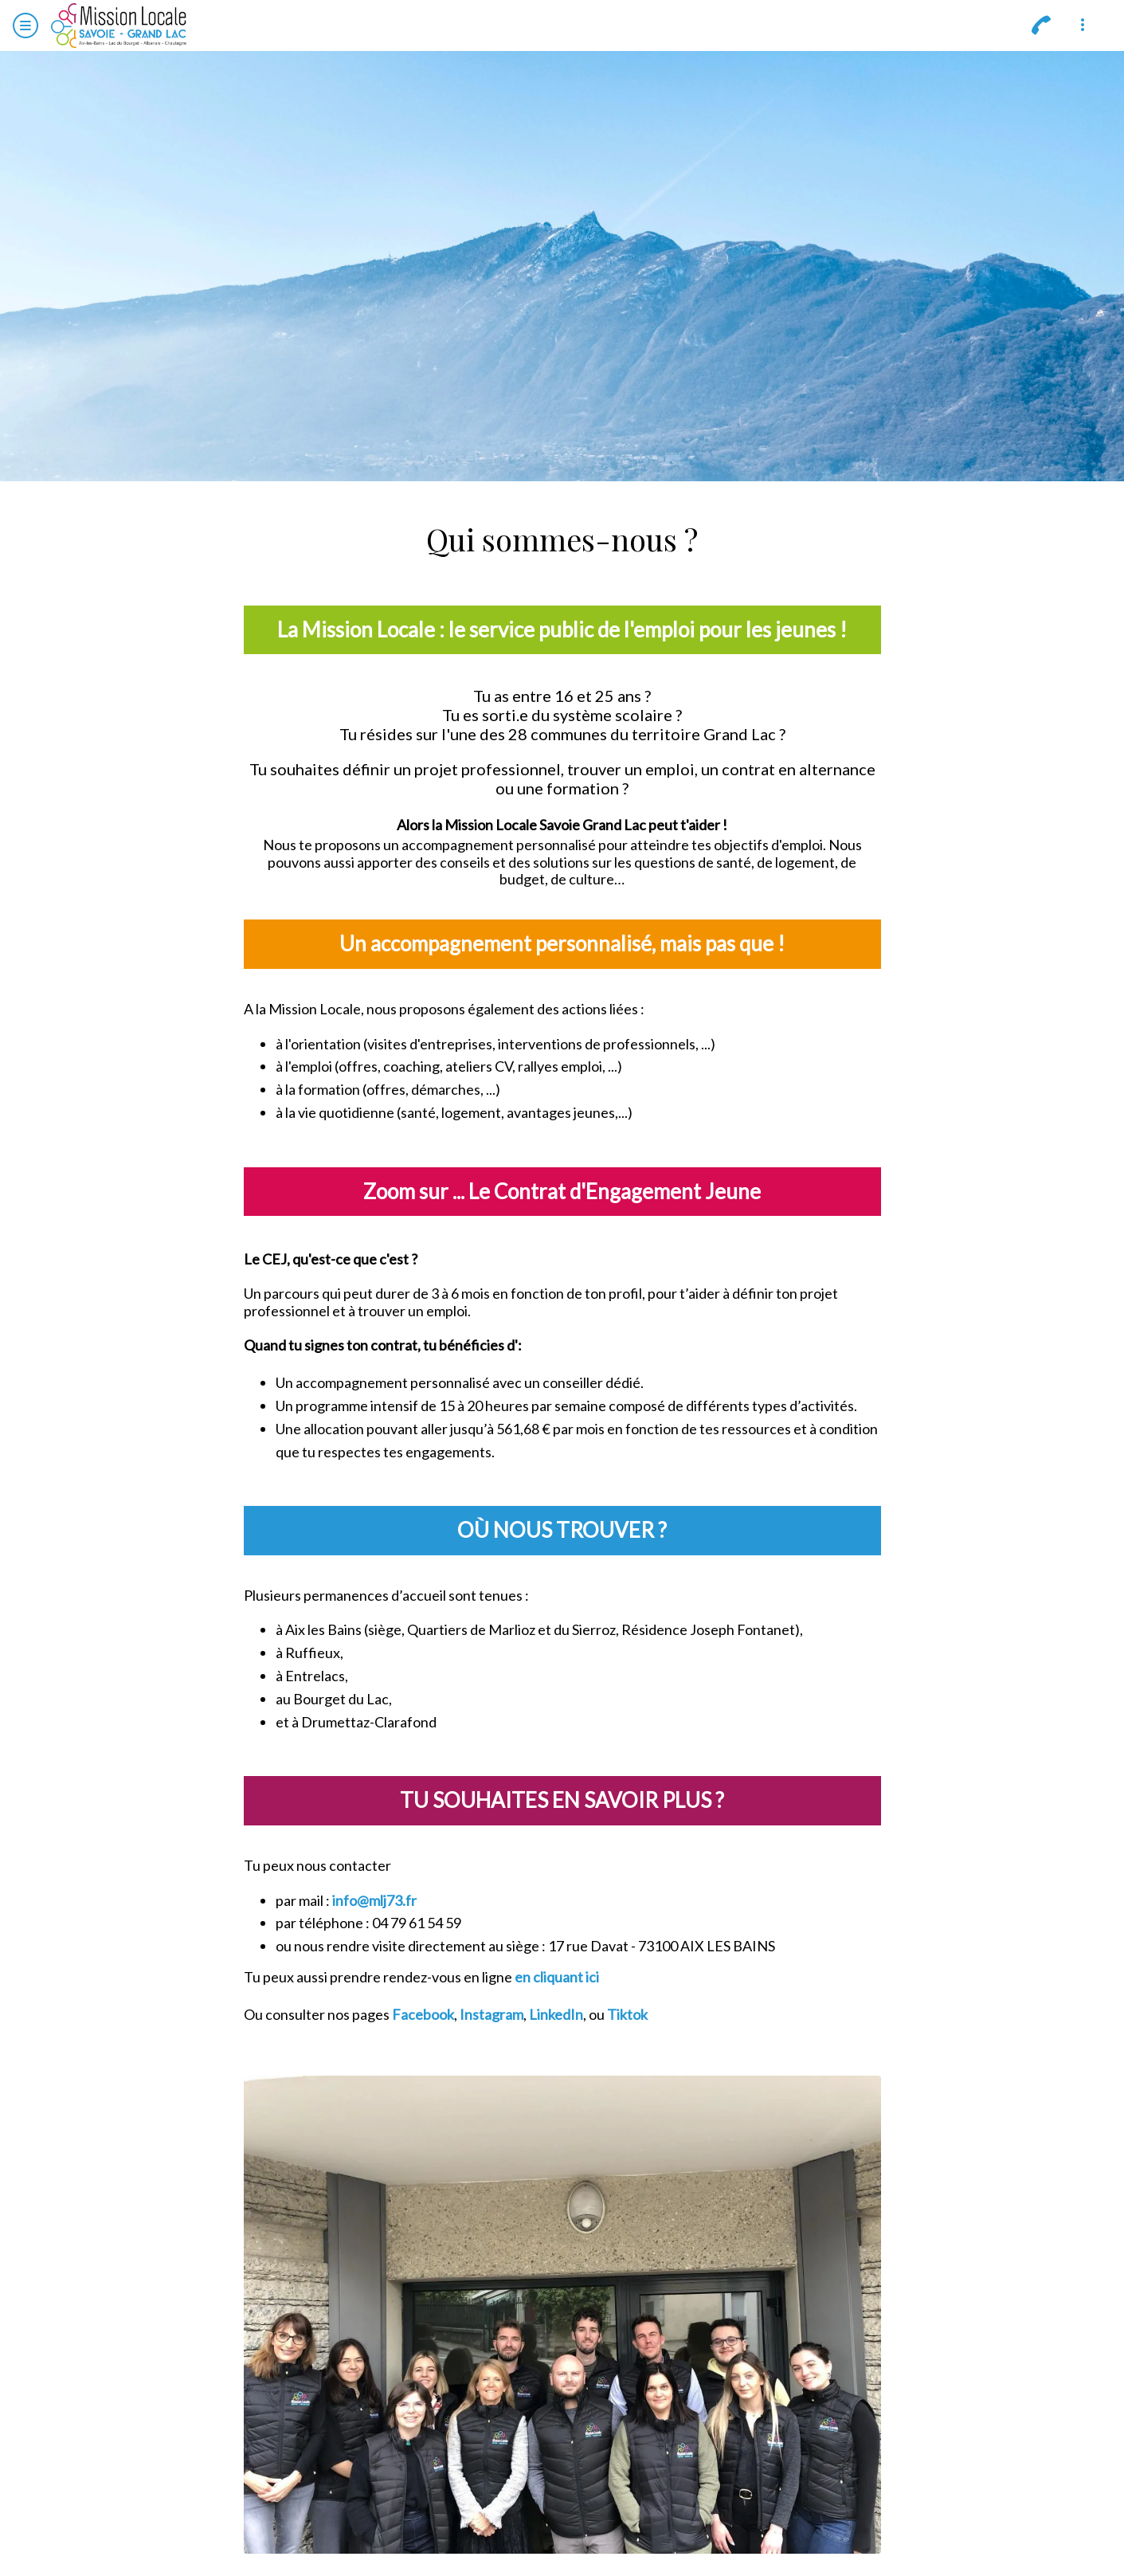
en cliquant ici (557, 1977)
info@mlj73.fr (374, 1900)
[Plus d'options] (1082, 25)
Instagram (491, 2014)
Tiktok (627, 2014)
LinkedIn (556, 2014)
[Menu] (25, 25)
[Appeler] (1041, 25)
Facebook (423, 2014)
